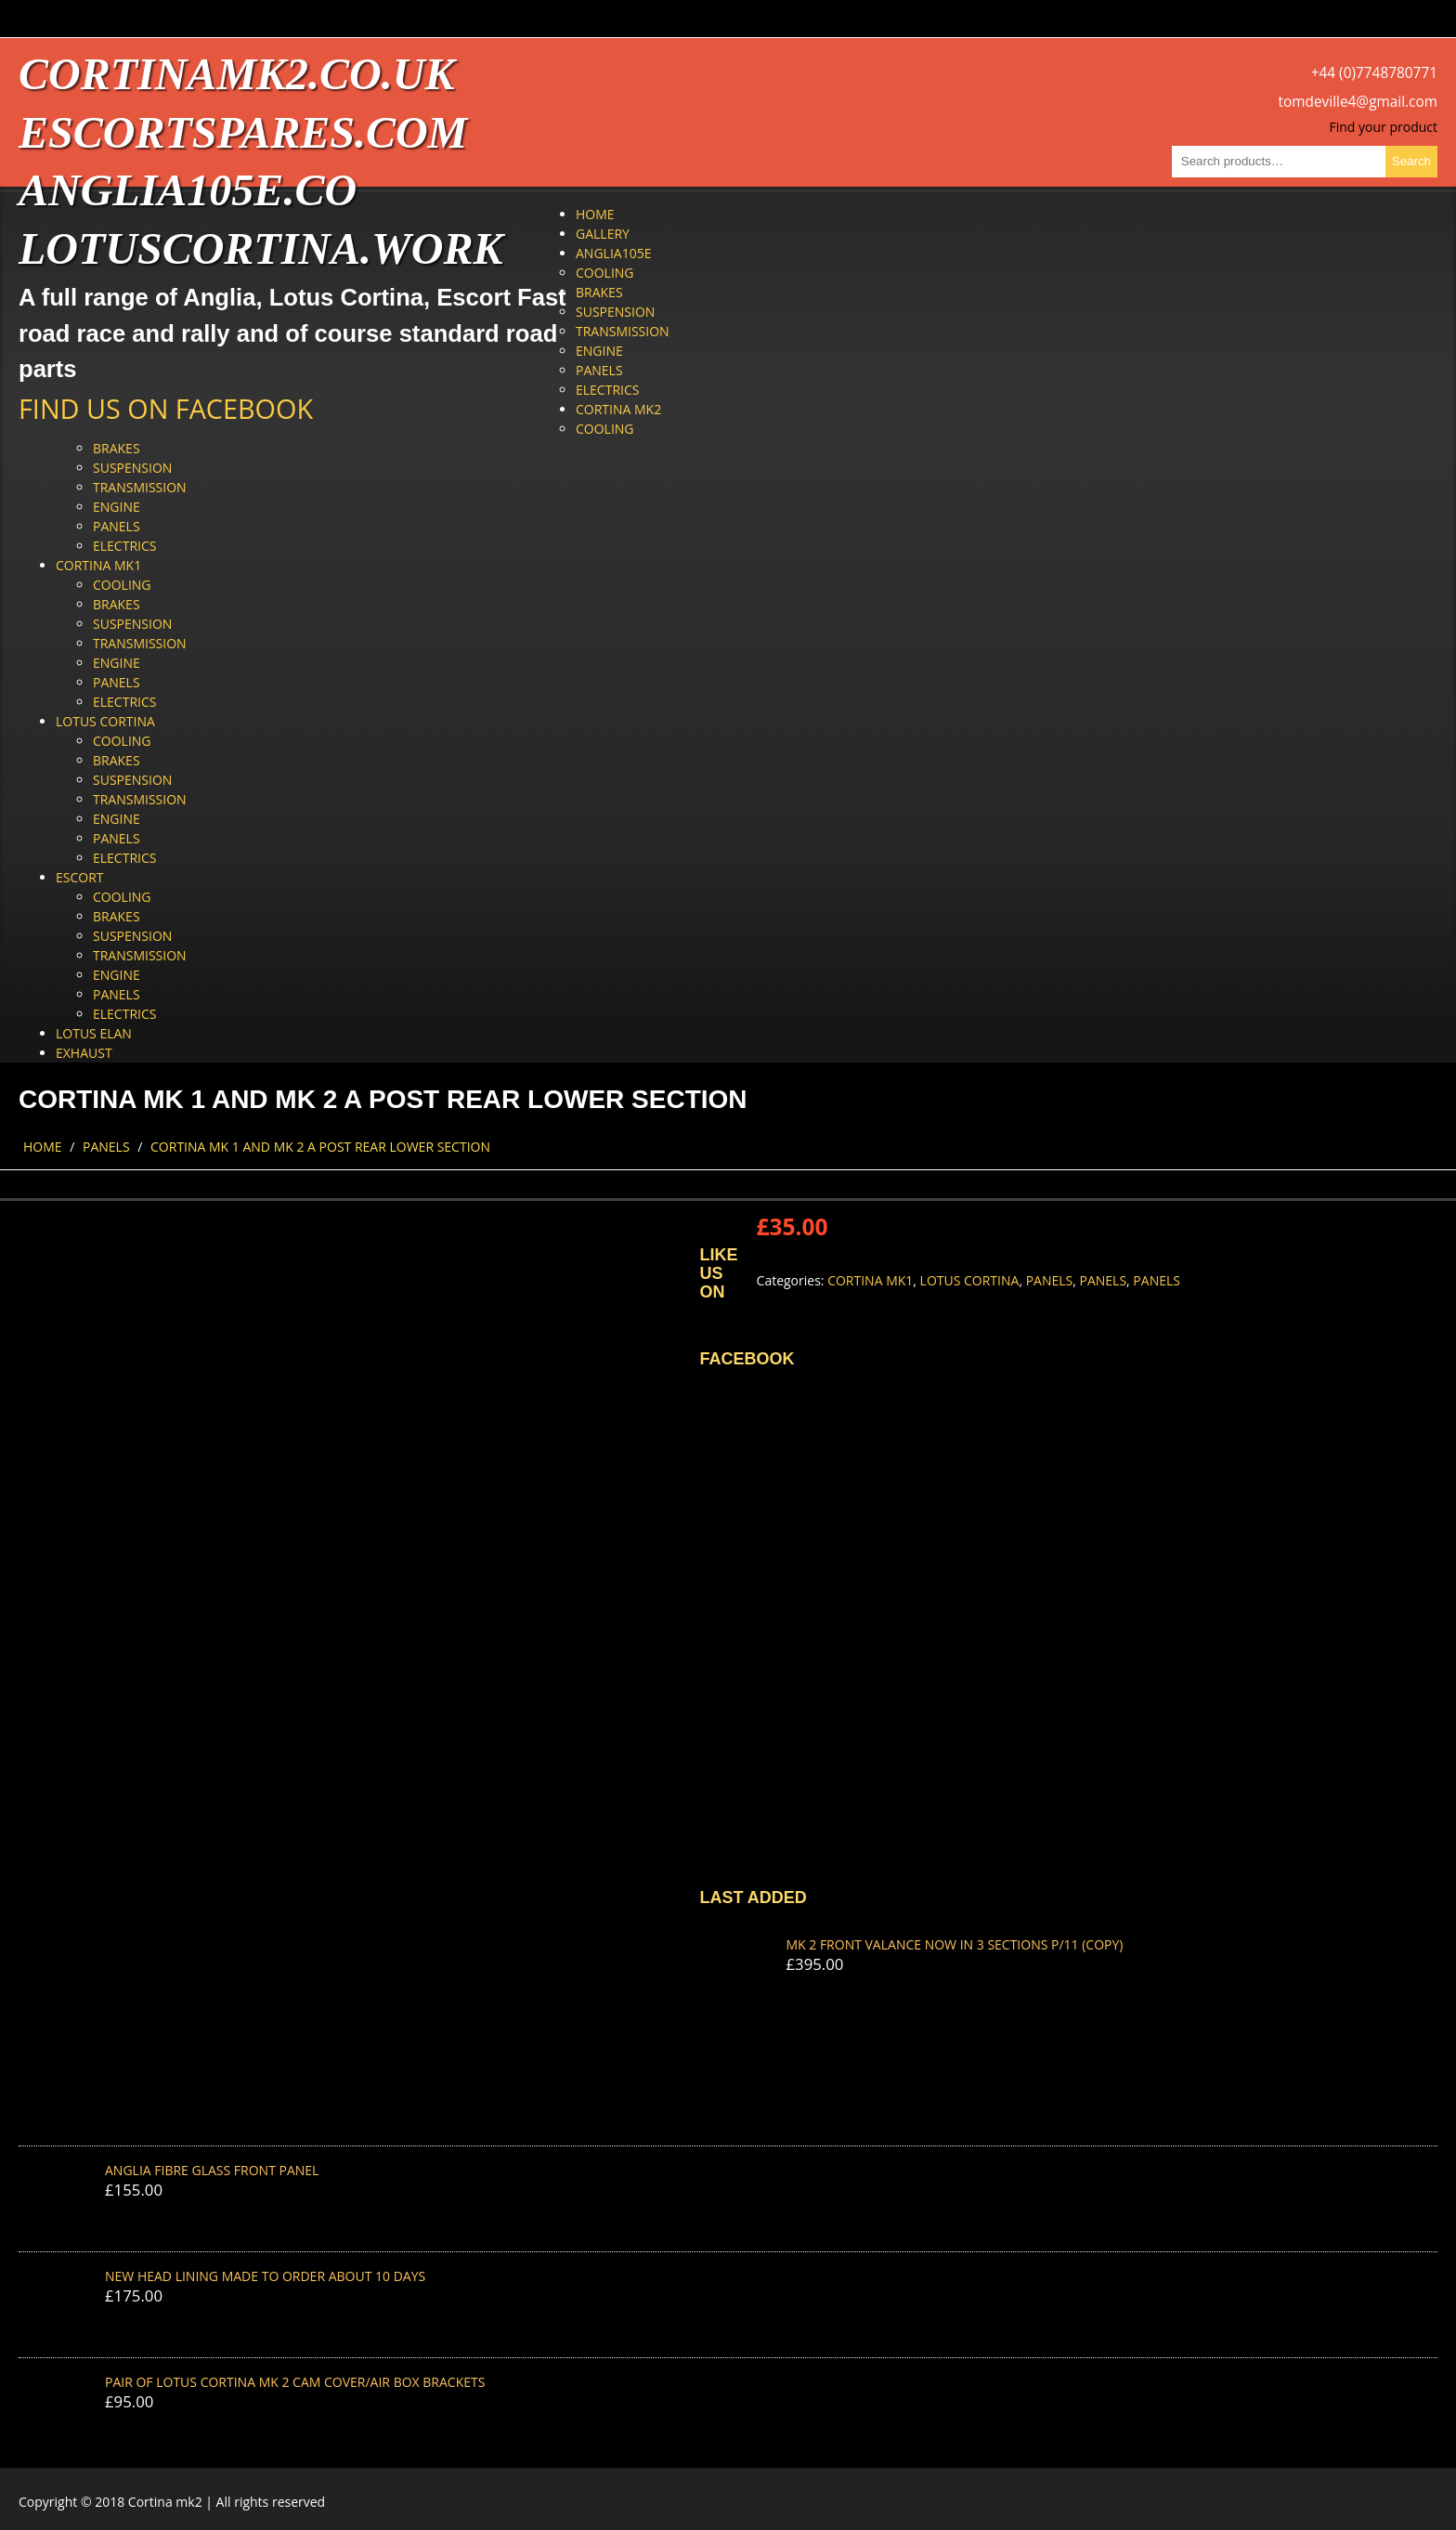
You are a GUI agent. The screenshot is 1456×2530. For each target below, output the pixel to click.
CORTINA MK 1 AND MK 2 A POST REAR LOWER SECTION (320, 1146)
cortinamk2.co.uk (236, 73)
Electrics (607, 389)
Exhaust (84, 1053)
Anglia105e (613, 253)
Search (1411, 161)
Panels (599, 370)
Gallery (603, 233)
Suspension (615, 311)
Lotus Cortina (105, 721)
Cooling (605, 272)
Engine (599, 350)
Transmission (623, 331)
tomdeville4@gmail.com (1358, 101)
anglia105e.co (188, 190)
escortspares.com (243, 132)
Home (595, 214)
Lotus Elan (94, 1033)
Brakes (599, 292)
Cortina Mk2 (618, 409)
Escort (80, 877)
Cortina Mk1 (98, 565)
